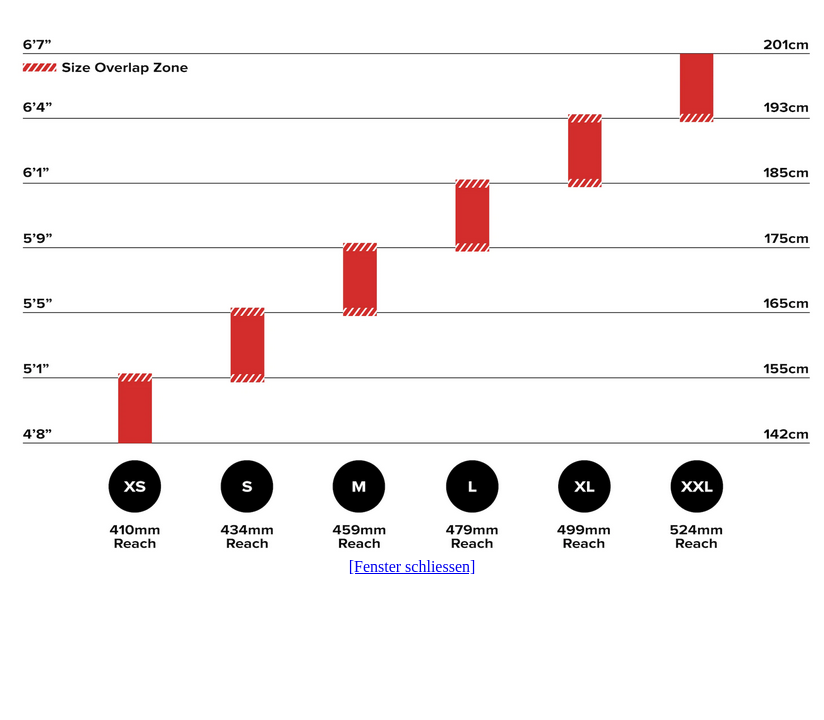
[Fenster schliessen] (412, 566)
